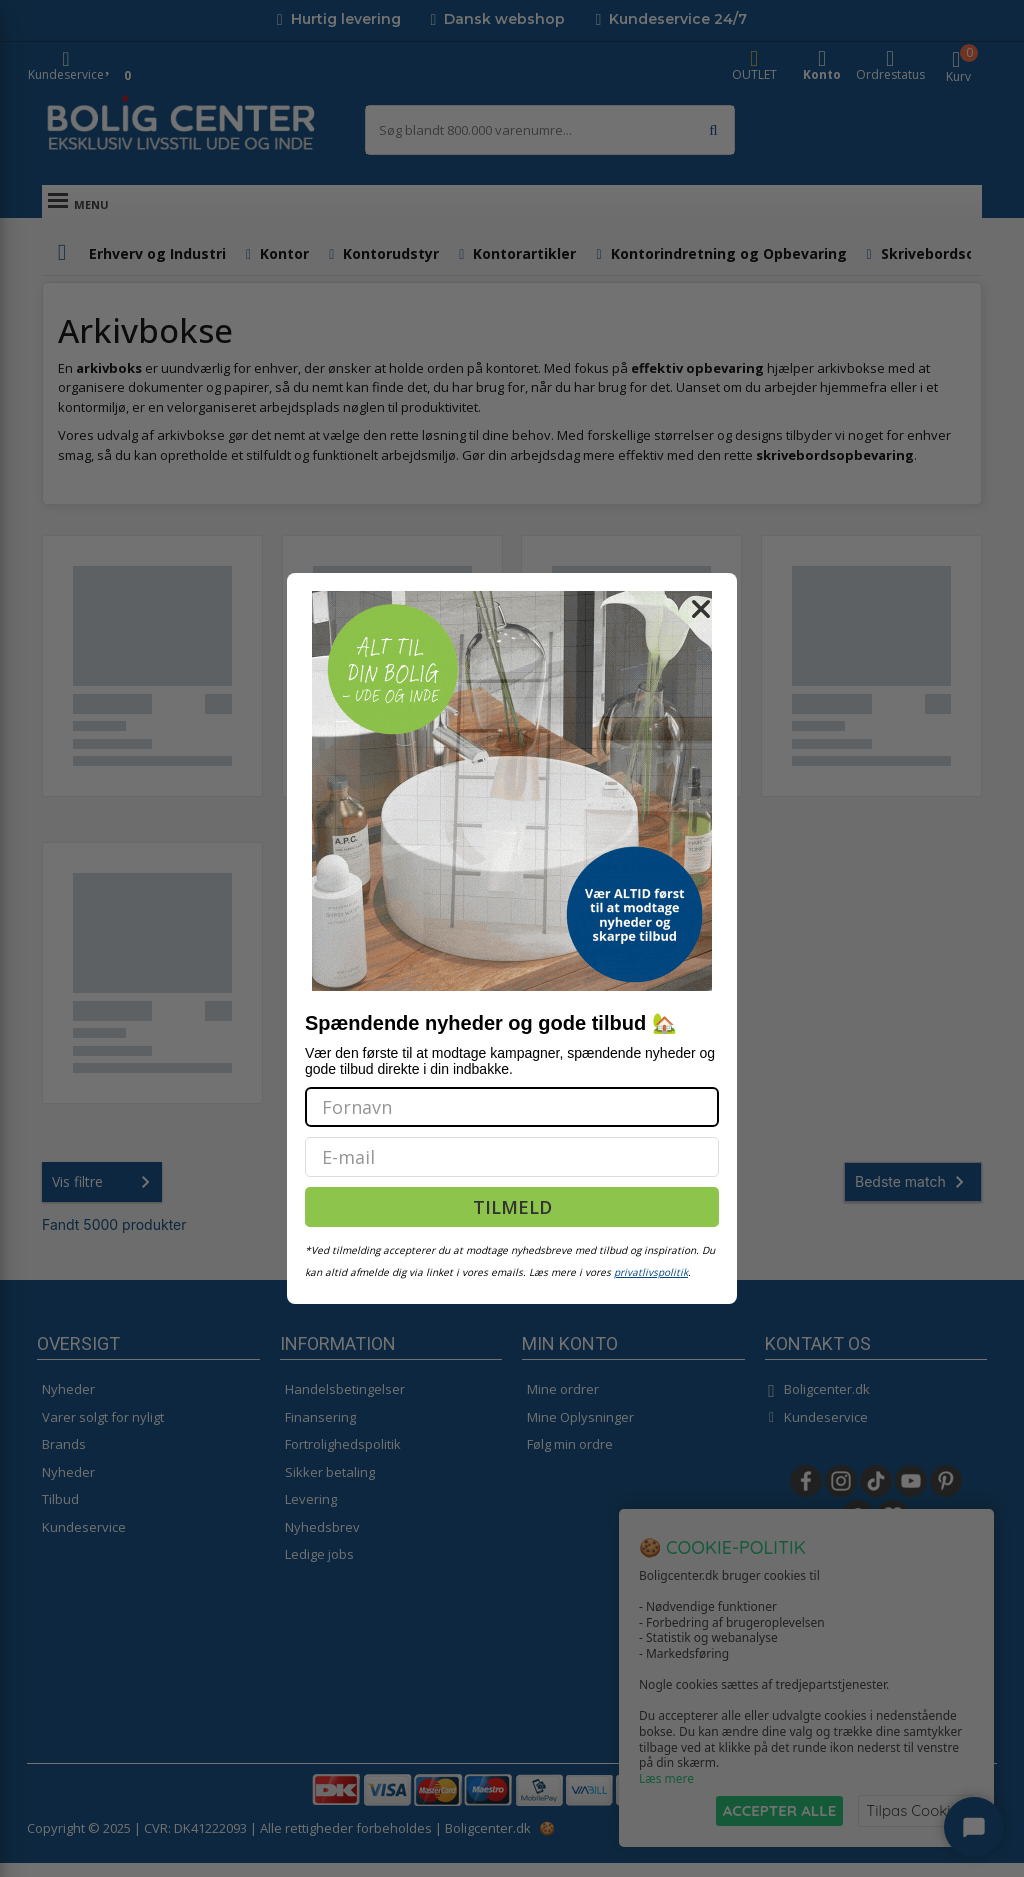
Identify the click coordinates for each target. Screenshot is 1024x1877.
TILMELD (512, 1207)
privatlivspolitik (651, 1272)
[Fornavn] (512, 1107)
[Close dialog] (701, 609)
